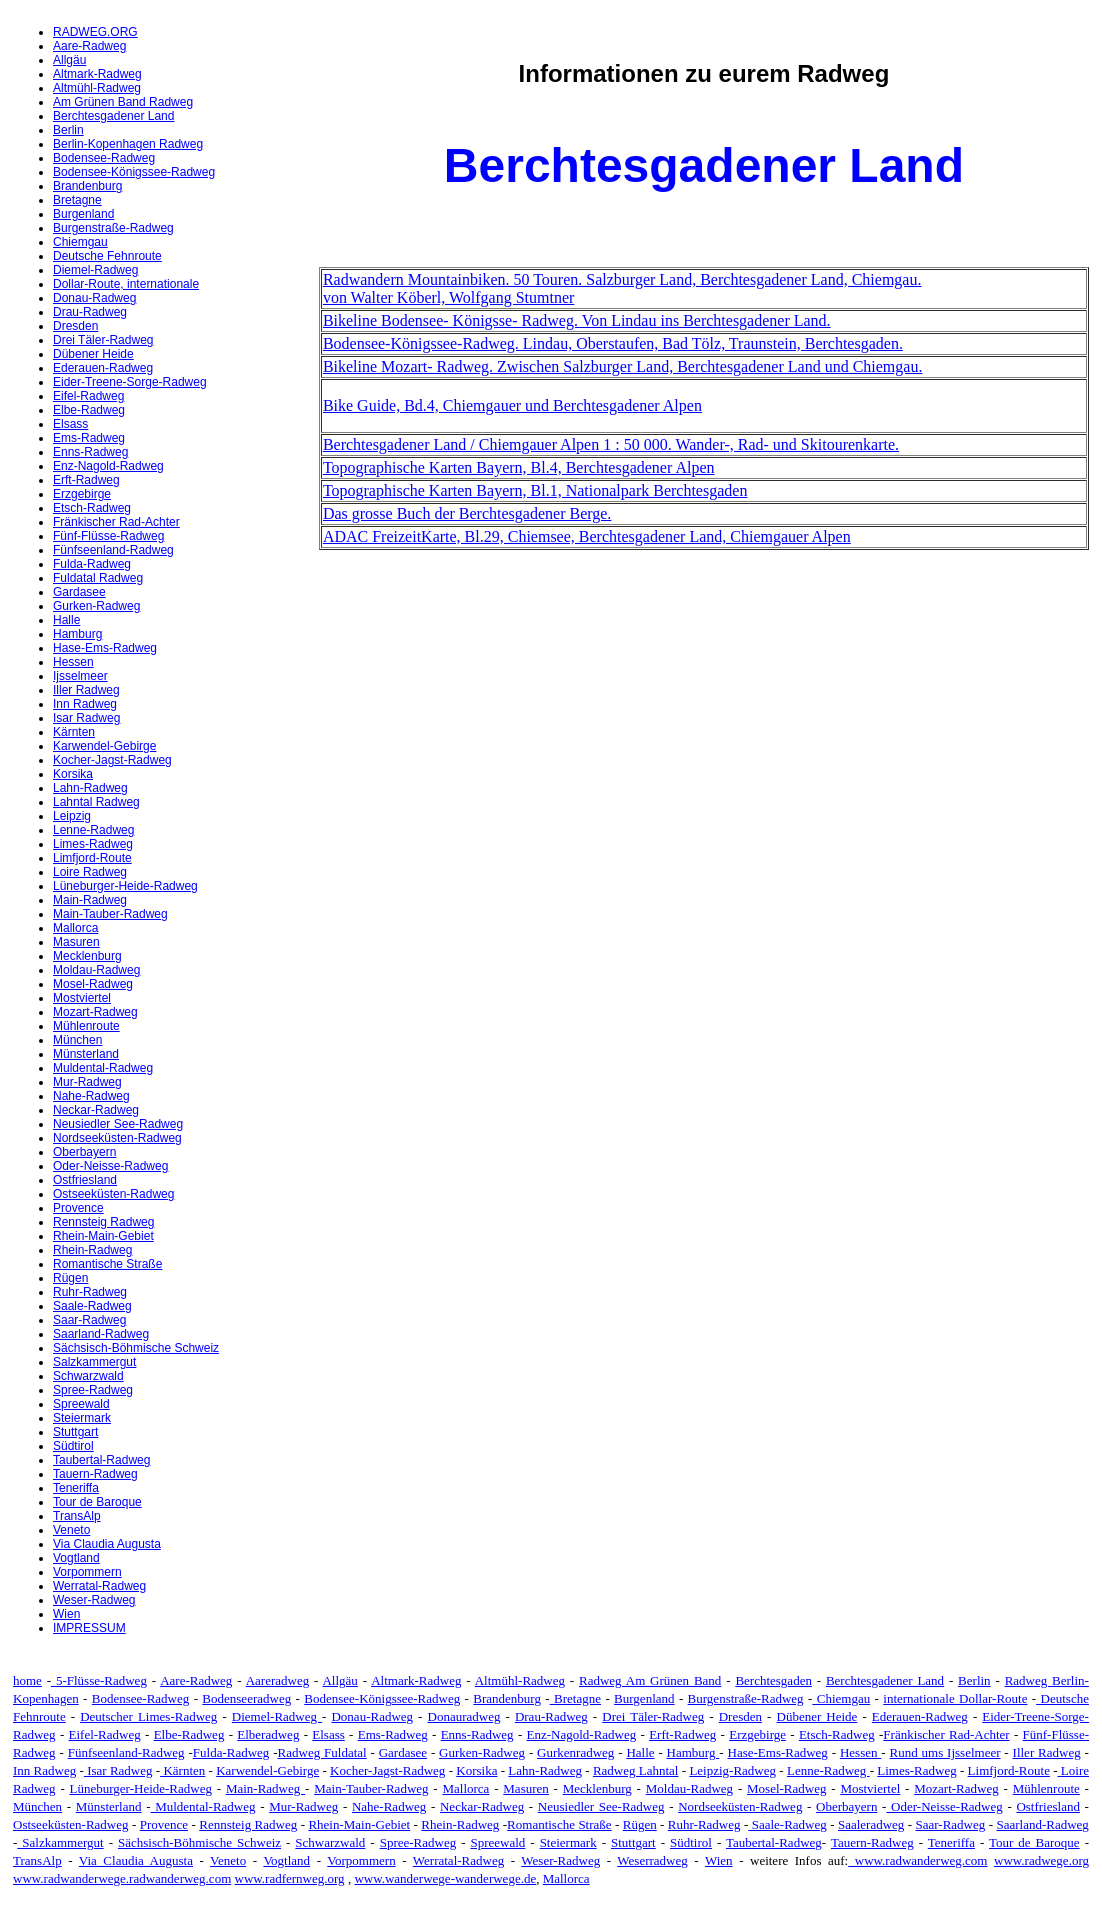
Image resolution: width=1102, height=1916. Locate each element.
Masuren (76, 942)
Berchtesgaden (773, 1680)
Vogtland (76, 1558)
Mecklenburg (87, 956)
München (77, 1040)
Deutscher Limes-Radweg (148, 1716)
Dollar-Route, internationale (126, 284)
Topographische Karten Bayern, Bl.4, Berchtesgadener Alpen (519, 467)
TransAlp (77, 1516)
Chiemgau (80, 242)
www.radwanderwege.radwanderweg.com (122, 1878)
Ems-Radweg (89, 438)
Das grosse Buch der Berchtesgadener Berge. (467, 513)
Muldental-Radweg (103, 1068)
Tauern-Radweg (95, 1474)
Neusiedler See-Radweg (118, 1124)
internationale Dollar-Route (955, 1698)
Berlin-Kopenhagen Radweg (128, 144)
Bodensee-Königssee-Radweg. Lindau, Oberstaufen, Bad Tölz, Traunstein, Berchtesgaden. (613, 343)
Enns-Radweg (90, 452)
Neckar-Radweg (96, 1110)
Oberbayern (84, 1152)
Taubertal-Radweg (101, 1460)
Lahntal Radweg (96, 802)
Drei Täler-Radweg (103, 340)
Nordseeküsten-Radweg (117, 1138)
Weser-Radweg (94, 1600)
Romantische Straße (107, 1264)
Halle (66, 620)
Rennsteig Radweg (103, 1222)
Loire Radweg (90, 872)
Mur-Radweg (87, 1082)
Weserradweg (652, 1860)
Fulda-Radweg (92, 564)
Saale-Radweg (92, 1306)
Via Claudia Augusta (107, 1544)
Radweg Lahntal (636, 1770)
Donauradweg (464, 1716)
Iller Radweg (86, 690)
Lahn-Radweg (90, 788)
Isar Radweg (86, 718)
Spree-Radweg (93, 1390)
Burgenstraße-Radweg (113, 228)
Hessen (73, 662)
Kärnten (74, 732)
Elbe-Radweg (89, 410)
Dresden (75, 326)
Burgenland (83, 214)
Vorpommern (87, 1572)
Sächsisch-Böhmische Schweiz (136, 1348)
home (27, 1680)
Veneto (71, 1530)
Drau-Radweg (90, 312)
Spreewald (81, 1404)
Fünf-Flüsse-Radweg (108, 536)
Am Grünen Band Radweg (123, 102)
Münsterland (86, 1054)
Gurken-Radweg (96, 606)
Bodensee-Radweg (104, 158)
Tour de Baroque (97, 1502)
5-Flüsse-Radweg (99, 1680)
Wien (66, 1614)
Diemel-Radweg (95, 270)
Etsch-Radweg (92, 508)
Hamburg (77, 634)
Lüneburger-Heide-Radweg (125, 886)
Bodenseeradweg (246, 1698)
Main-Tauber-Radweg (110, 914)
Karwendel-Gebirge (104, 746)
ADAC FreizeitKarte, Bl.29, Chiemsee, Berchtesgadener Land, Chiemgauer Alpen (587, 536)
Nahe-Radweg (91, 1096)
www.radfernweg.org (290, 1878)
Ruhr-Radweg (90, 1292)
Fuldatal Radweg (98, 578)
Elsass (70, 424)
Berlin (68, 130)
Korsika (73, 774)
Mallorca (75, 928)
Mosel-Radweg (93, 984)
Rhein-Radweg (92, 1250)
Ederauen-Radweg (103, 368)
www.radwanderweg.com (917, 1860)
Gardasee (79, 592)
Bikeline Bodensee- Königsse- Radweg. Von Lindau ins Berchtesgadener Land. (577, 320)
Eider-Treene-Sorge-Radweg (130, 382)
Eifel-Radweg (88, 396)
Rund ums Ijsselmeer (945, 1752)
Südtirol (73, 1446)
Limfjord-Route (92, 858)
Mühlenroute (86, 1026)
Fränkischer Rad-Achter (116, 522)
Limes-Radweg (93, 844)
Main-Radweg (90, 900)
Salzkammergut (94, 1362)
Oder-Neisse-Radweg (110, 1166)
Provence (78, 1208)
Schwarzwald (88, 1376)
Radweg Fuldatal (322, 1752)
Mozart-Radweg (95, 1012)
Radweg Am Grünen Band (650, 1680)
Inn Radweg (85, 704)
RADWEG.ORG (95, 32)
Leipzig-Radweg (732, 1770)
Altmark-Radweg (97, 74)
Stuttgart (75, 1432)
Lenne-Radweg (93, 830)
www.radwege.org (1041, 1860)
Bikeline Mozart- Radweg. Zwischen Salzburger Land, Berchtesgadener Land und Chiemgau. (623, 366)
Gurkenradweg (575, 1752)
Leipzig (72, 816)
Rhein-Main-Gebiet (103, 1236)
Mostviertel (82, 998)
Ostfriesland (85, 1180)
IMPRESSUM (89, 1628)
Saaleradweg (871, 1824)
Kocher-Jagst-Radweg (112, 760)
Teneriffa (76, 1488)
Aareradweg (278, 1680)
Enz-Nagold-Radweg (108, 466)
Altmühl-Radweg (97, 88)
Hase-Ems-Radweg (105, 648)
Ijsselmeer (80, 676)
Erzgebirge (82, 494)
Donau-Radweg (94, 298)
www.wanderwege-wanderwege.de (445, 1878)
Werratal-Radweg (99, 1586)
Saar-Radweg (89, 1320)
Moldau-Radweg (96, 970)
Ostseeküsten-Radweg (113, 1194)
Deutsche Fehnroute (107, 256)
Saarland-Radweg (101, 1334)
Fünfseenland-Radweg (113, 550)
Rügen (70, 1278)
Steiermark (82, 1418)
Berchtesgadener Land (113, 116)
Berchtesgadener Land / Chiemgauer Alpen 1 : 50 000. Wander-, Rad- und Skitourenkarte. (611, 444)
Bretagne (77, 200)
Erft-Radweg (86, 480)
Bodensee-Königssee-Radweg (134, 172)
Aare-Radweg (89, 46)
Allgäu (69, 60)
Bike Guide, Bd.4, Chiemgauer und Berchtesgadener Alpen (512, 405)
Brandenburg (87, 186)
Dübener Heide (93, 354)
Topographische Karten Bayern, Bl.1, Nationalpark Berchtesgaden (535, 490)
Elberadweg (268, 1734)
